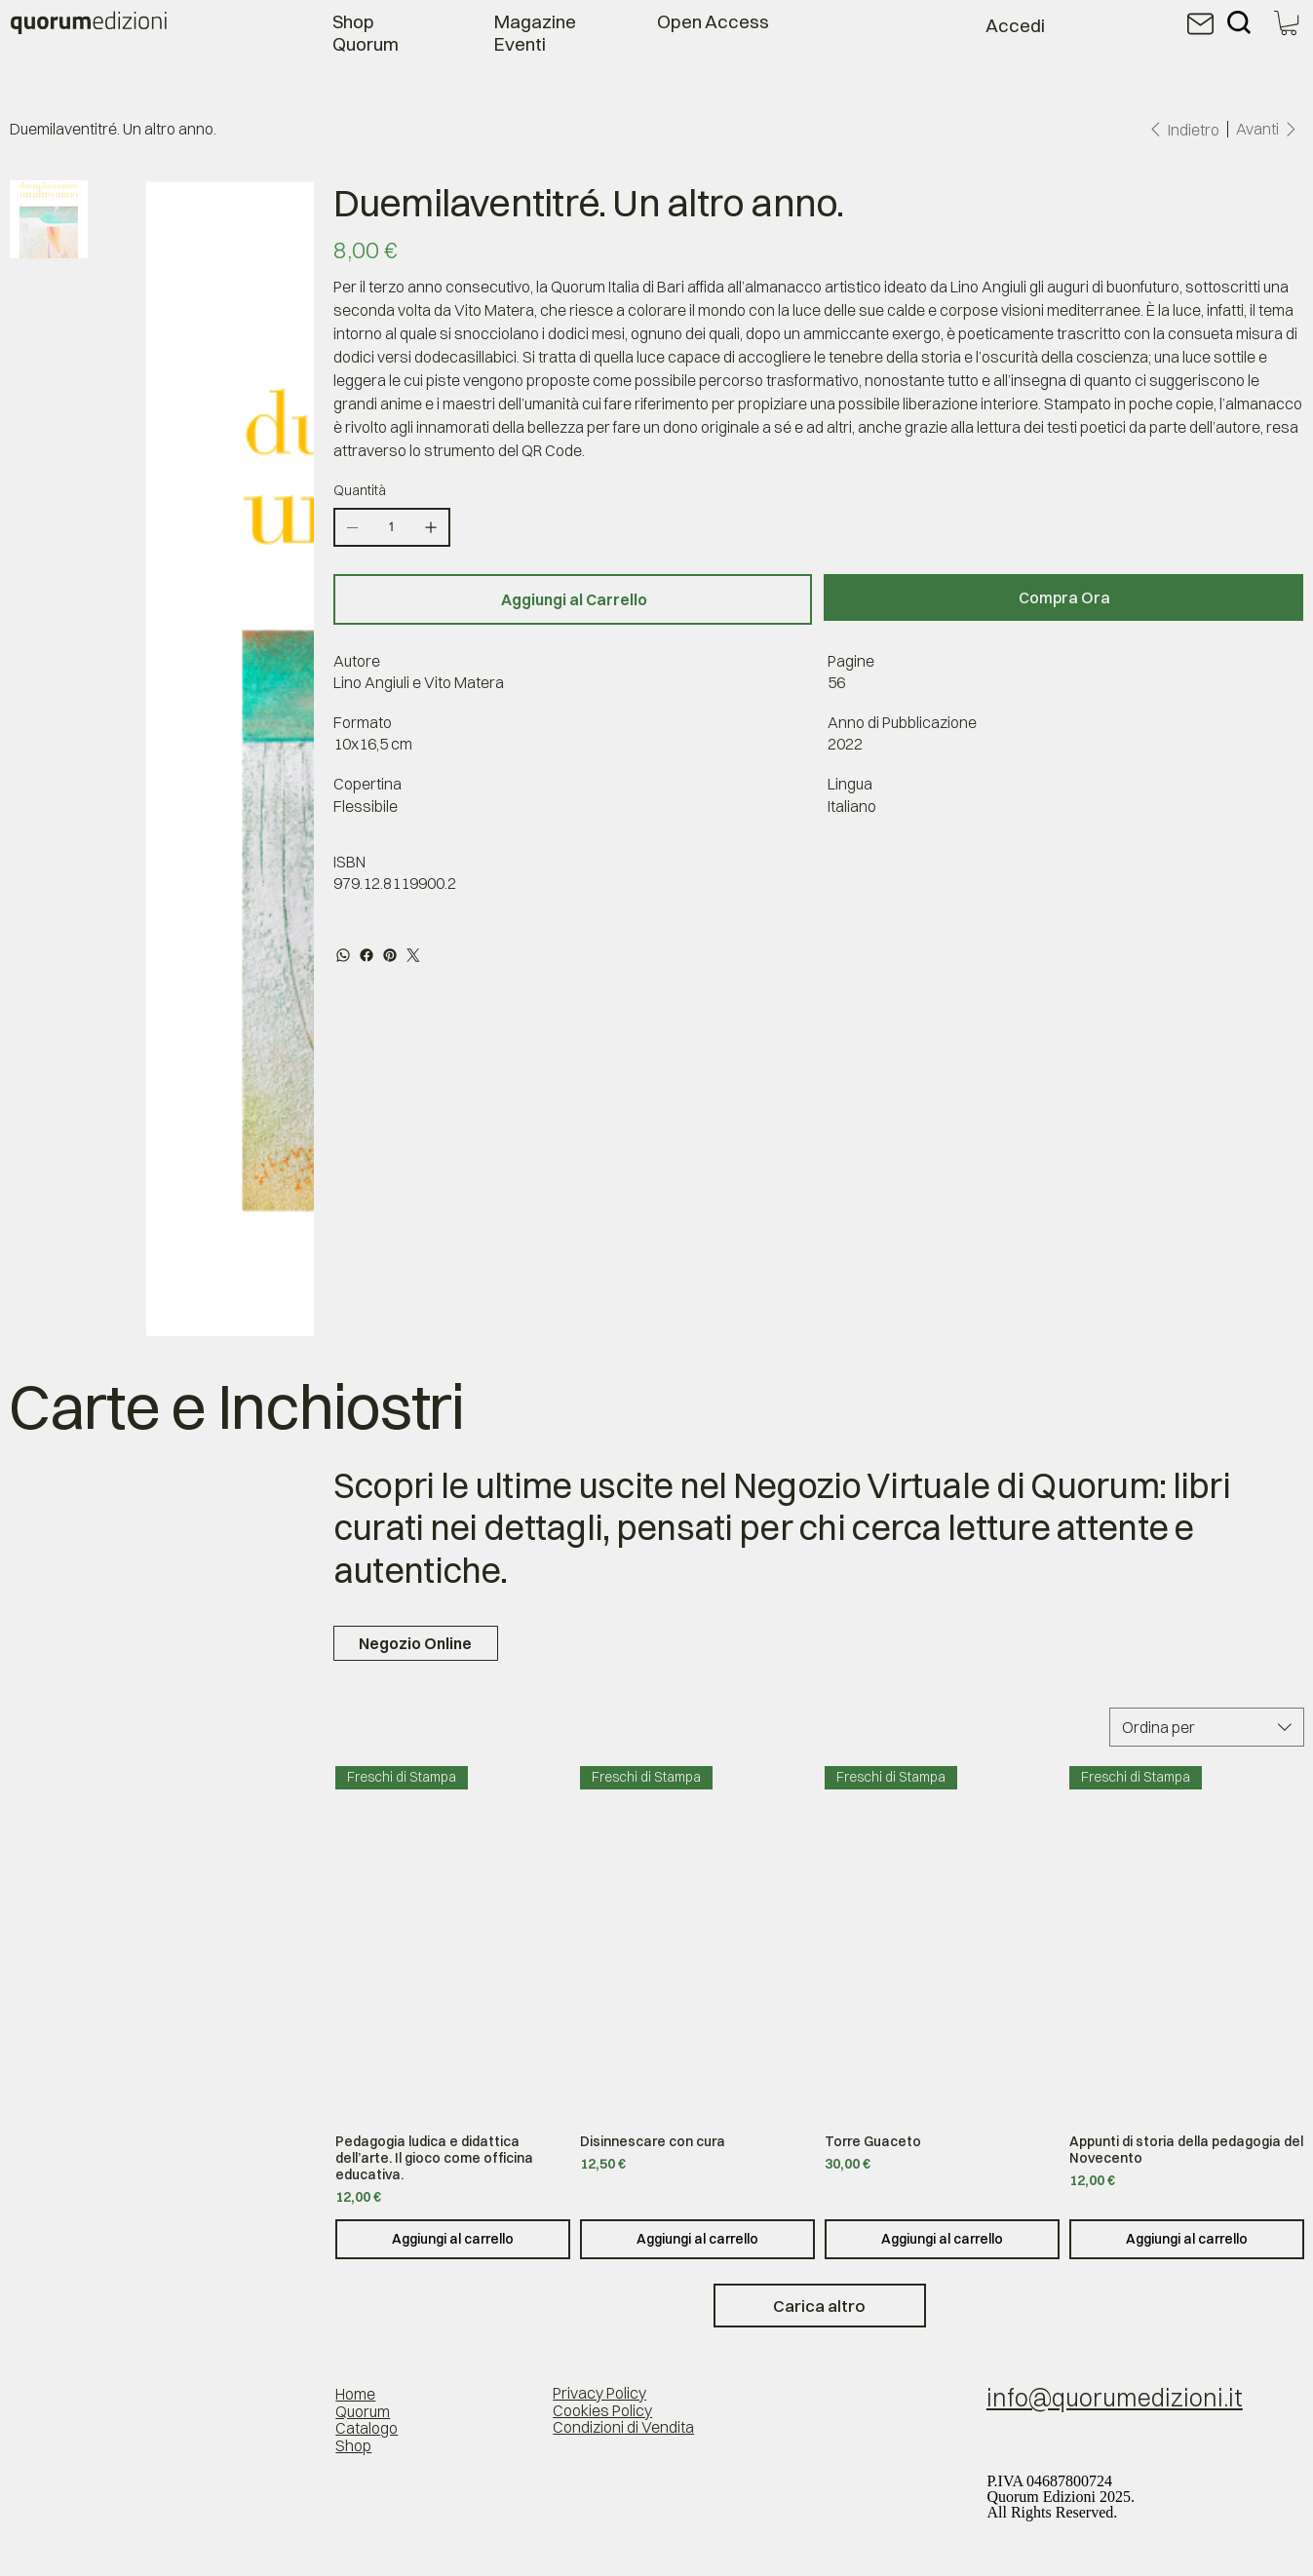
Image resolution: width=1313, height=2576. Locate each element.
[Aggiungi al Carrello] (573, 599)
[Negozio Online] (415, 1643)
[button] (1288, 23)
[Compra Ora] (1063, 597)
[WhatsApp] (343, 955)
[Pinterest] (390, 955)
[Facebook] (366, 955)
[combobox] (1206, 1727)
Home (355, 2393)
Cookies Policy (602, 2410)
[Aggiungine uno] (430, 527)
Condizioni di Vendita (623, 2427)
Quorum (362, 2411)
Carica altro (819, 2305)
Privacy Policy (599, 2393)
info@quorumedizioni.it (1114, 2397)
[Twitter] (413, 955)
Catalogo (366, 2428)
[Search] (1239, 22)
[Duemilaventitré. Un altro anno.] (113, 128)
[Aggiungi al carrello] (452, 2239)
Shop (353, 2445)
